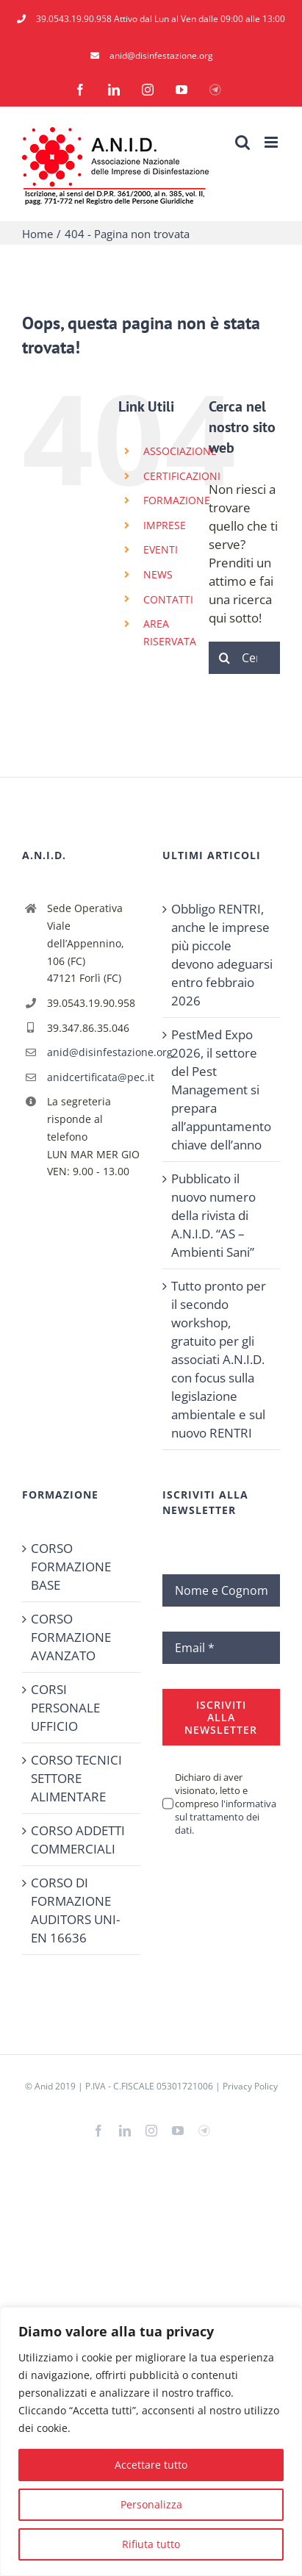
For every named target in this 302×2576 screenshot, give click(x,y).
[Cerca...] (244, 658)
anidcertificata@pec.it (93, 1077)
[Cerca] (225, 658)
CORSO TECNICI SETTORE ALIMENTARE (76, 1778)
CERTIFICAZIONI (181, 476)
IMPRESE (164, 525)
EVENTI (160, 549)
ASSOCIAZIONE (180, 451)
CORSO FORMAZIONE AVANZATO (71, 1637)
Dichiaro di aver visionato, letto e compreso (225, 1803)
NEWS (158, 574)
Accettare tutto (151, 2465)
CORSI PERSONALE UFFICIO (65, 1707)
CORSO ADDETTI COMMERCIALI (78, 1839)
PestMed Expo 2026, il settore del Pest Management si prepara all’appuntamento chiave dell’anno (221, 1089)
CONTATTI (168, 599)
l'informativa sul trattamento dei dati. (225, 1817)
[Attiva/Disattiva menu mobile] (272, 142)
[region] (151, 2441)
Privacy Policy (250, 2086)
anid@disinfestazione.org (93, 1052)
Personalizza (151, 2504)
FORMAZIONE (176, 500)
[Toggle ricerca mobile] (242, 142)
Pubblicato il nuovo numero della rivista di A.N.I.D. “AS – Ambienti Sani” (213, 1215)
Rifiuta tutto (151, 2544)
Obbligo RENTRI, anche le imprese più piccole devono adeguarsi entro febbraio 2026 (222, 954)
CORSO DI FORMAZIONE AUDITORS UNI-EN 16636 (75, 1910)
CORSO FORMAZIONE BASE (71, 1566)
